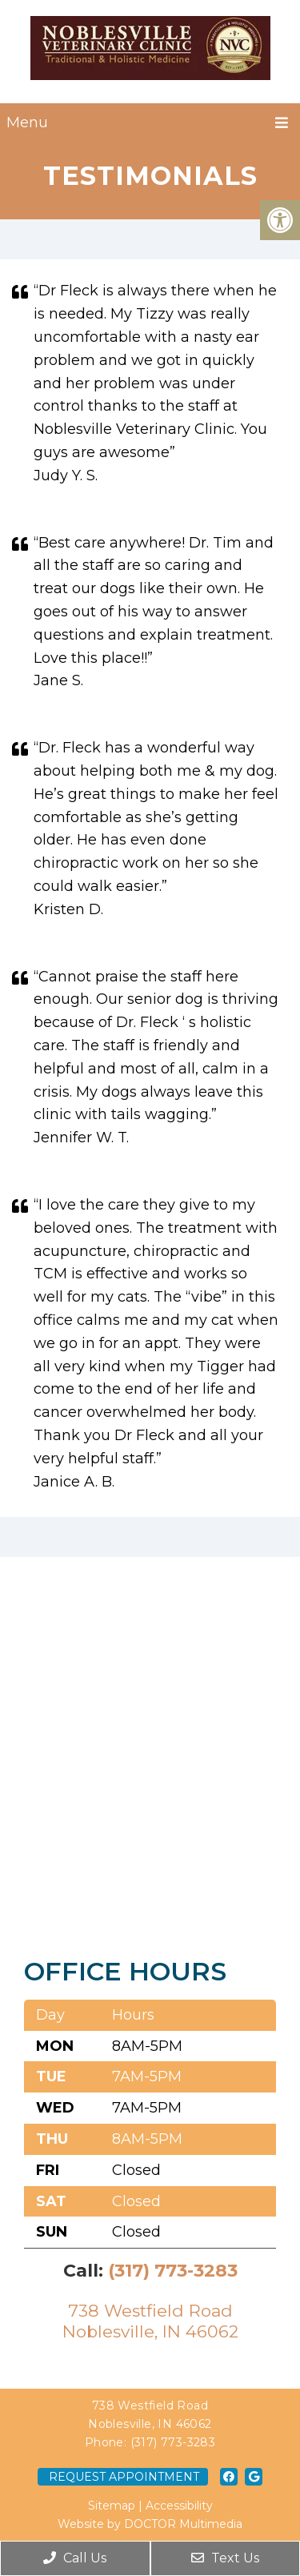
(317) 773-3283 (173, 2270)
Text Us (225, 2558)
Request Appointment (124, 2477)
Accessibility (179, 2505)
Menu (27, 122)
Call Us (74, 2558)
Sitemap (111, 2505)
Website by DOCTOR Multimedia (150, 2524)
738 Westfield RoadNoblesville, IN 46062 (150, 2321)
